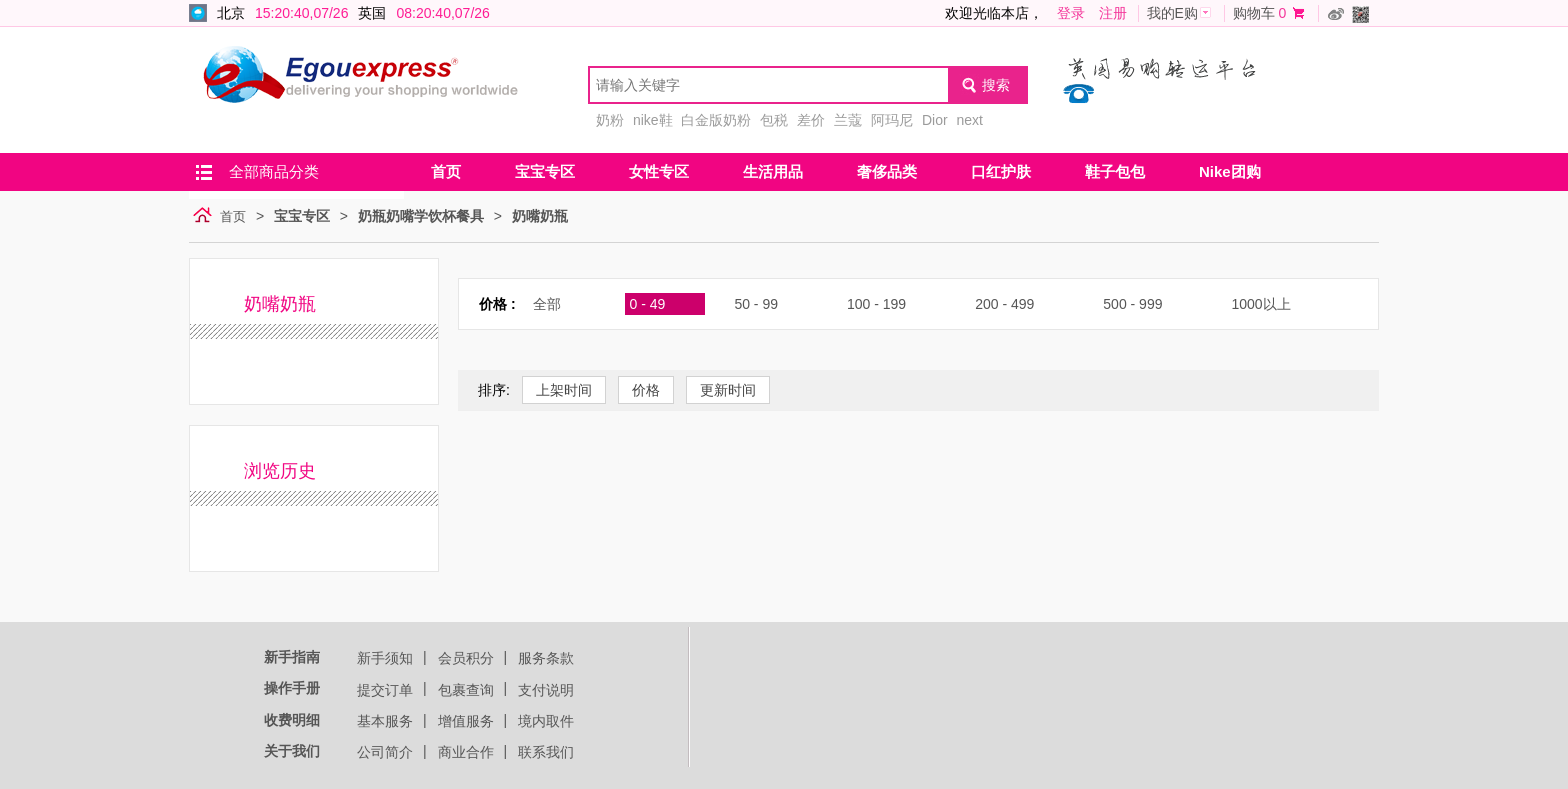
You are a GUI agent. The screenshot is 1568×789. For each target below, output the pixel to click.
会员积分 (466, 658)
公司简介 (385, 752)
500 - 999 (1132, 304)
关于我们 (292, 751)
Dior (935, 120)
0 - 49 (648, 304)
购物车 (1254, 13)
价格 (646, 390)
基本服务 (385, 721)
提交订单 (385, 690)
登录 (1071, 13)
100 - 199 (876, 304)
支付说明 (546, 690)
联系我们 (546, 752)
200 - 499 (1004, 304)
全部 (547, 304)
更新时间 (728, 390)
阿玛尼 (892, 120)
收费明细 (292, 720)
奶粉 (610, 120)
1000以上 (1260, 304)
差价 (811, 120)
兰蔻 (848, 120)
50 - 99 (756, 304)
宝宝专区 (545, 171)
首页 (446, 171)
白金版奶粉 (716, 120)
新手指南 (292, 657)
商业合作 (466, 752)
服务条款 (546, 658)
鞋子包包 (1115, 171)
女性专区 (659, 171)
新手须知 (385, 658)
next (969, 120)
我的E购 (1172, 13)
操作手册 (292, 688)
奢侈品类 (887, 171)
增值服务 (466, 721)
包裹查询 (466, 690)
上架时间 (564, 390)
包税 (774, 120)
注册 (1113, 13)
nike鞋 (653, 120)
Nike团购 (1230, 171)
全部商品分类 (274, 171)
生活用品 (773, 171)
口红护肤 (1001, 171)
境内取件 (546, 721)
